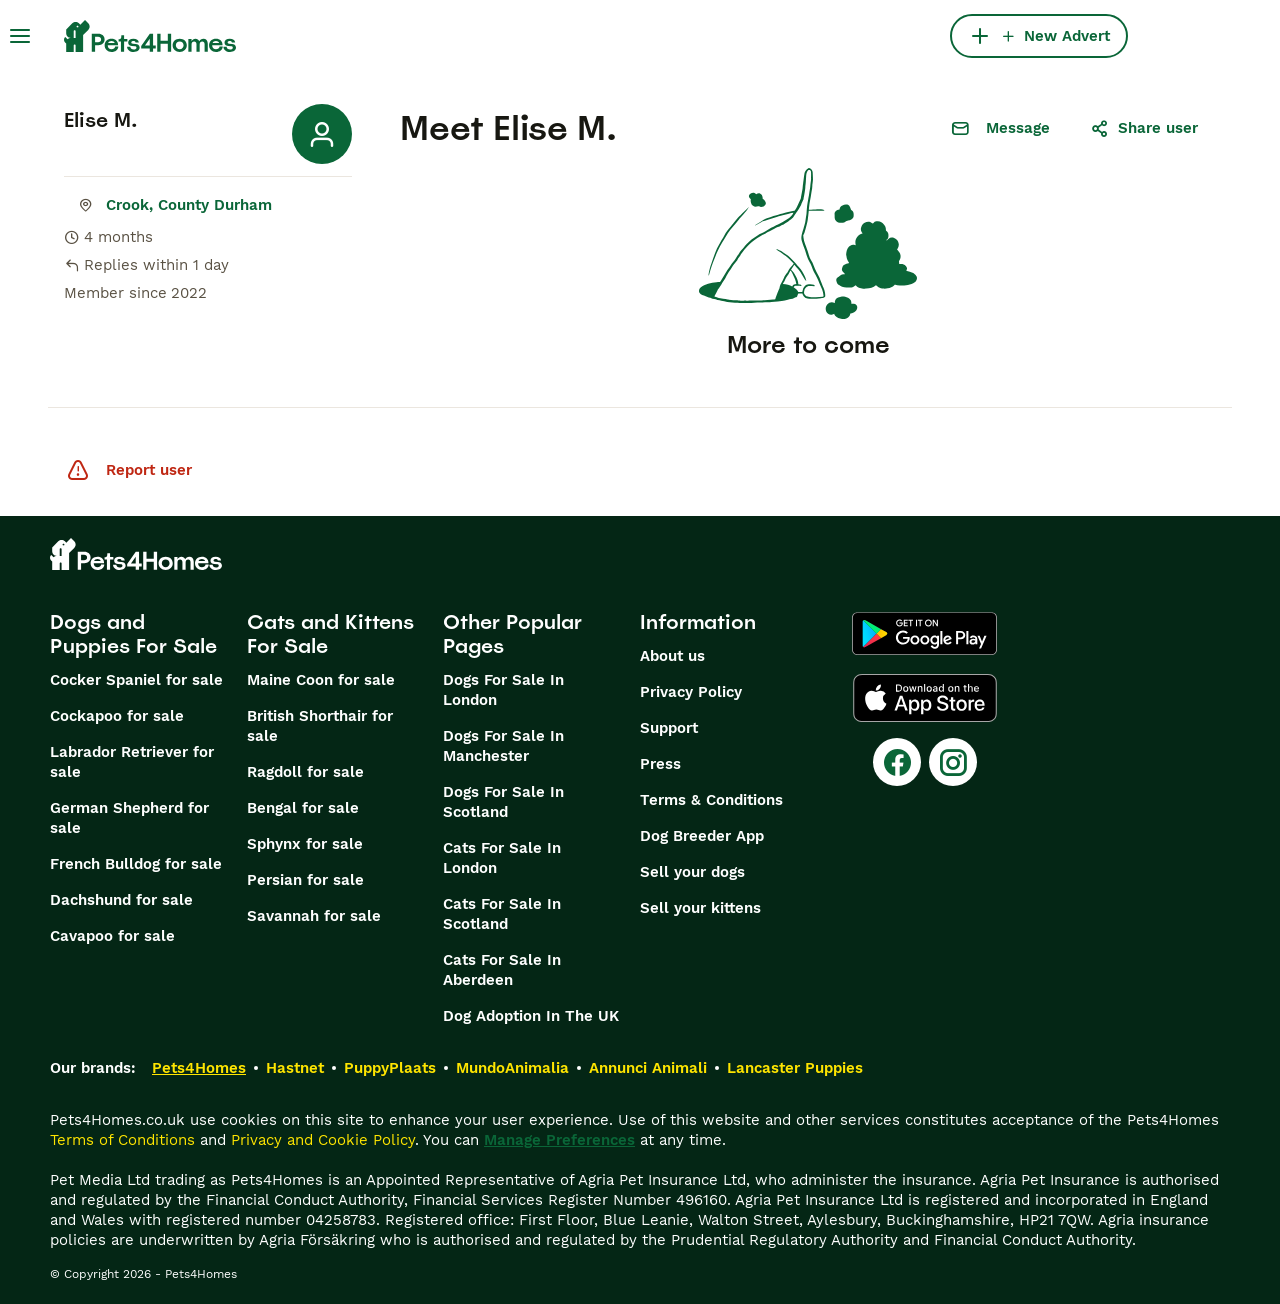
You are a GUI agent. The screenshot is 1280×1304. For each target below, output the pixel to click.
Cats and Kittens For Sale (330, 634)
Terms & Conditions (711, 800)
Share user (1144, 128)
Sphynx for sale (305, 844)
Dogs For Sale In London (503, 690)
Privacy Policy (691, 692)
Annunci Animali (648, 1068)
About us (672, 656)
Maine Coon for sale (321, 680)
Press (660, 764)
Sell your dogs (692, 872)
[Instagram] (953, 762)
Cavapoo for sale (112, 936)
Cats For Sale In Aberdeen (502, 970)
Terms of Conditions (122, 1140)
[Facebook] (897, 762)
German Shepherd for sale (129, 818)
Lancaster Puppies (795, 1068)
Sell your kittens (700, 908)
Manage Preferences (559, 1140)
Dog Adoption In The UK (531, 1016)
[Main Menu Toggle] (20, 36)
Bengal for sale (303, 808)
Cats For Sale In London (502, 858)
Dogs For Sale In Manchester (503, 746)
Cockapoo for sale (117, 716)
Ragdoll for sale (305, 772)
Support (669, 728)
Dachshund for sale (121, 900)
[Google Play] (924, 634)
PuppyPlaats (390, 1068)
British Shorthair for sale (320, 726)
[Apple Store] (925, 698)
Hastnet (295, 1068)
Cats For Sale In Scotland (502, 914)
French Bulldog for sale (136, 864)
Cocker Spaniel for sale (136, 680)
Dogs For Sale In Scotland (503, 802)
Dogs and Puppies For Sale (133, 634)
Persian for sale (305, 880)
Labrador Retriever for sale (132, 762)
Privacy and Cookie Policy (323, 1140)
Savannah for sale (314, 916)
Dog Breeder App (702, 836)
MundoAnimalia (512, 1068)
